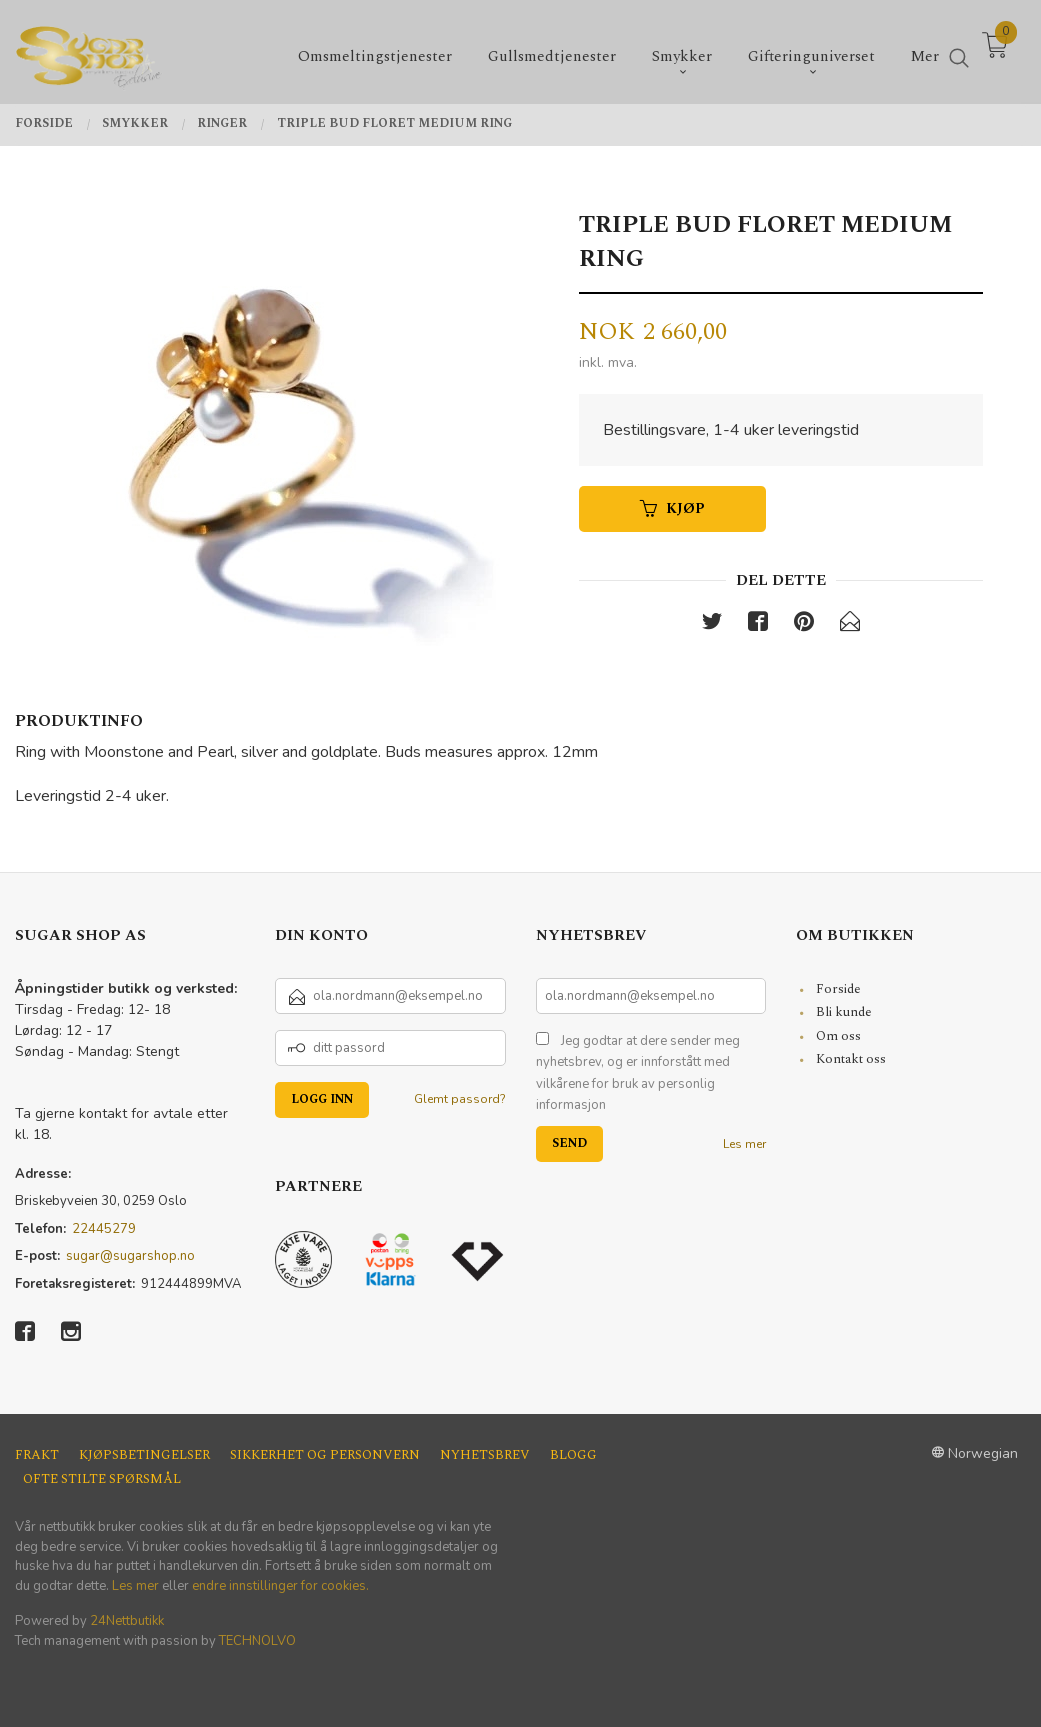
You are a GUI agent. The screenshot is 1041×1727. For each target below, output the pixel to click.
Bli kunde (844, 1012)
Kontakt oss (851, 1059)
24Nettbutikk (127, 1621)
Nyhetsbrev (485, 1455)
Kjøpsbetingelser (144, 1455)
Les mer (744, 1144)
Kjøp (672, 508)
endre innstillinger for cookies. (280, 1586)
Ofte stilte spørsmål (102, 1479)
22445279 (104, 1229)
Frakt (37, 1455)
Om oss (838, 1036)
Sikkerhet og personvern (325, 1455)
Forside (838, 989)
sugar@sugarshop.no (130, 1256)
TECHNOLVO (257, 1641)
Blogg (573, 1455)
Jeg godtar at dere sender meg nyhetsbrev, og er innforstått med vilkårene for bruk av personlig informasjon (638, 1073)
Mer (925, 50)
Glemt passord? (460, 1099)
